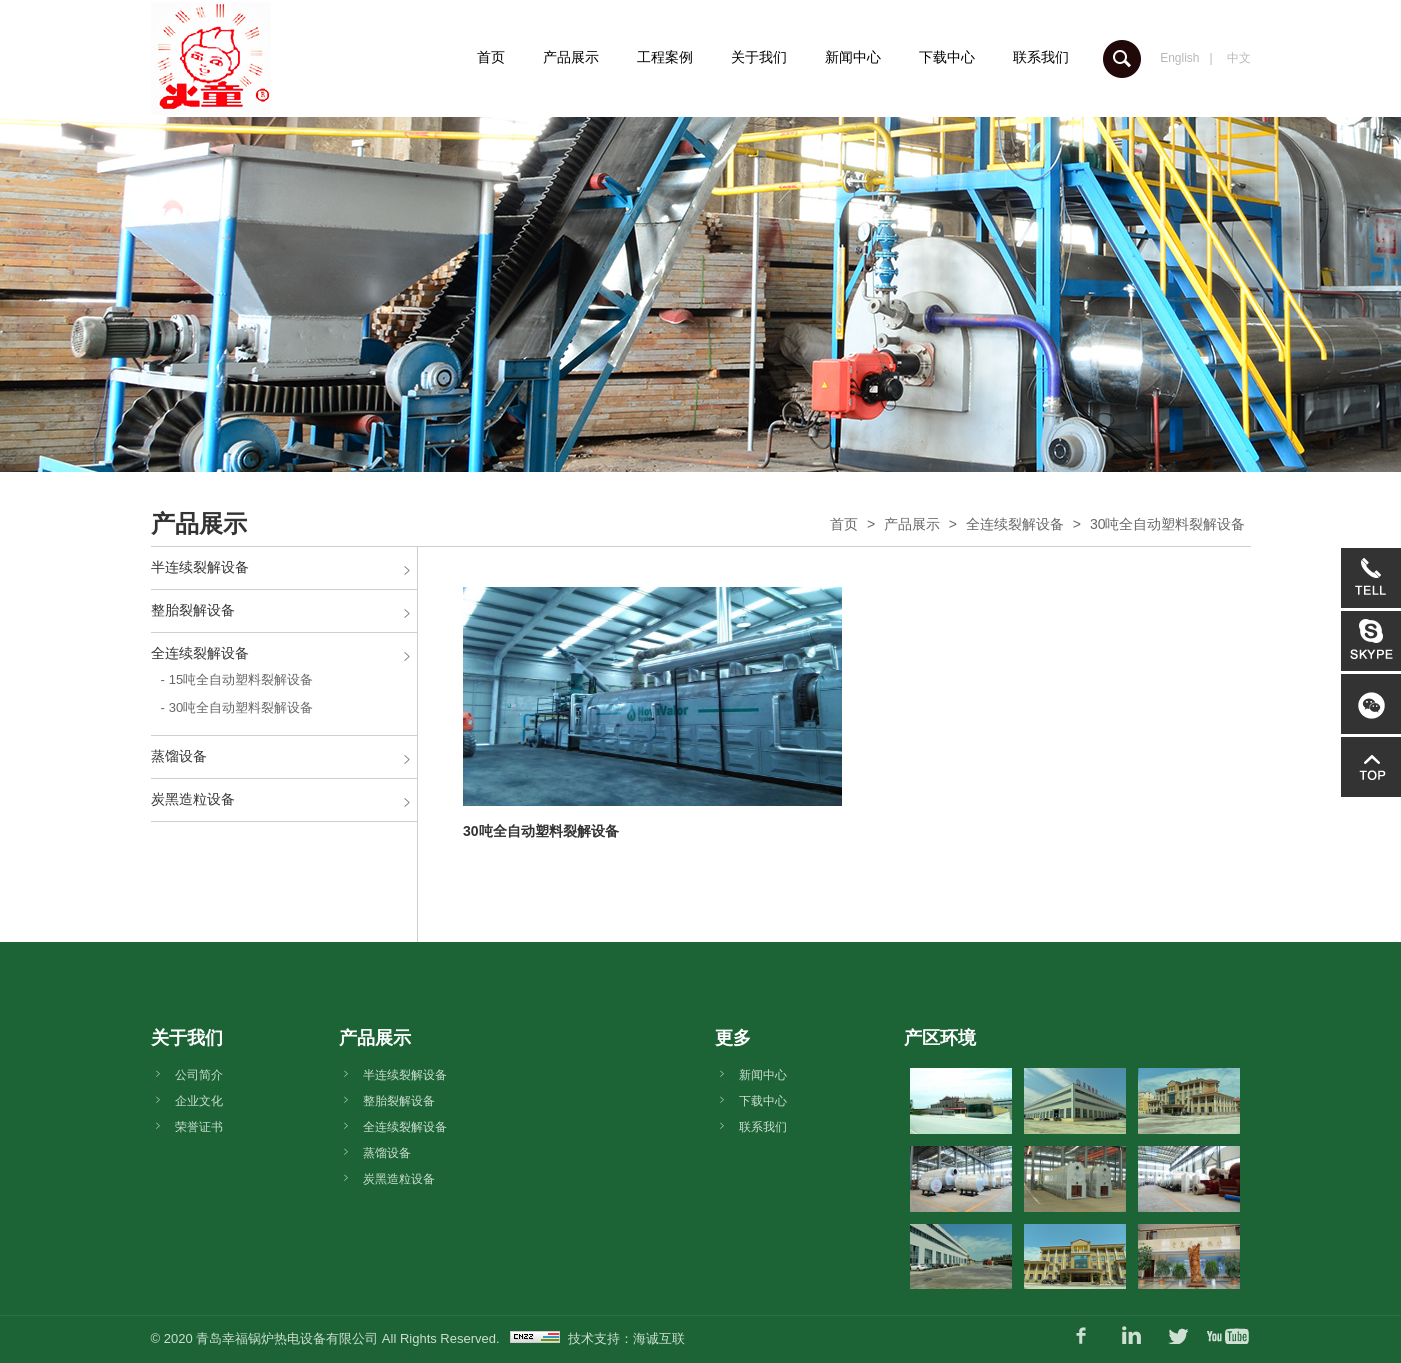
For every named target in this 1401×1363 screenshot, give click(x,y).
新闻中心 (853, 57)
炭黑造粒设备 (193, 799)
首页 (491, 57)
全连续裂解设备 (1015, 524)
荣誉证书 (199, 1127)
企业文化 (199, 1101)
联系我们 (1041, 57)
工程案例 (665, 57)
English (1179, 58)
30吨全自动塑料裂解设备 (1168, 524)
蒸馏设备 (179, 756)
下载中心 (947, 57)
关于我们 (759, 57)
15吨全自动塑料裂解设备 (241, 679)
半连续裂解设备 (200, 567)
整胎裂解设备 (193, 610)
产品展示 (571, 57)
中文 (1239, 58)
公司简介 (199, 1075)
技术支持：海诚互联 (626, 1338)
